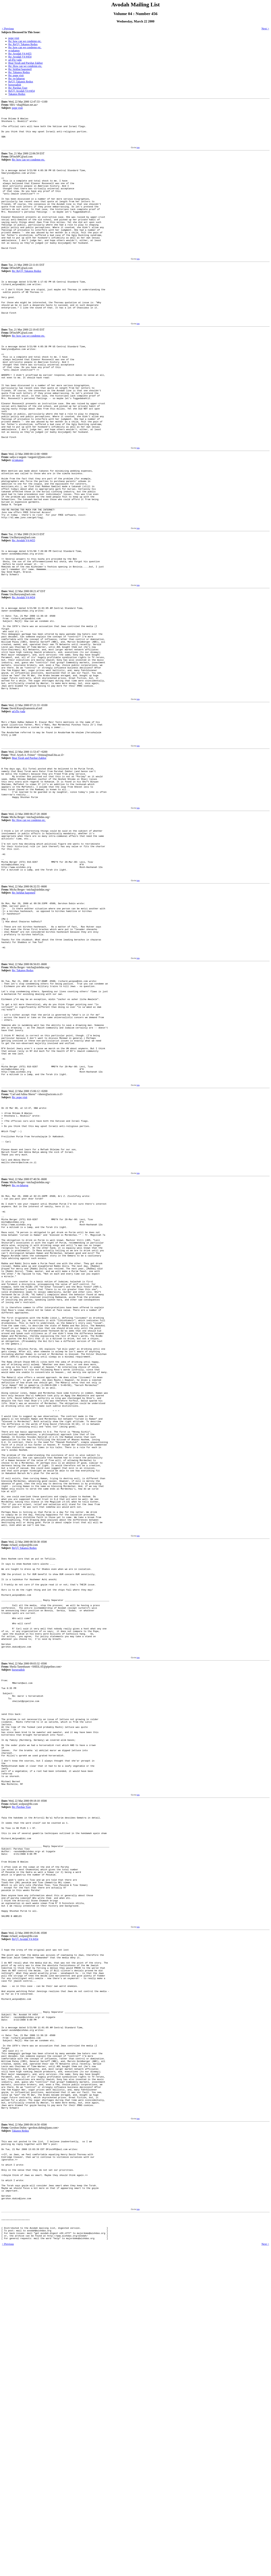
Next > (265, 28)
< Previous (8, 28)
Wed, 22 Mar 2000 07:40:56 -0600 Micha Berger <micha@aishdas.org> (25, 1330)
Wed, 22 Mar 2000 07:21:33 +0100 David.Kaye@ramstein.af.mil (24, 792)
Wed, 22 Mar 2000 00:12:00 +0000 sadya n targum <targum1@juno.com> (26, 506)
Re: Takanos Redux (19, 72)
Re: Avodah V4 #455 (19, 53)
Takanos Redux (16, 94)
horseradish (14, 84)
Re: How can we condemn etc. (25, 66)
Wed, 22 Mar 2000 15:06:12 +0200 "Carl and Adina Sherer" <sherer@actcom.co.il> (32, 1229)
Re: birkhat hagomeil (20, 69)
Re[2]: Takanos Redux (20, 81)
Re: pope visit (16, 75)
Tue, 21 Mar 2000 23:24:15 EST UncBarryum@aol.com (22, 597)
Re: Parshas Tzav (17, 87)
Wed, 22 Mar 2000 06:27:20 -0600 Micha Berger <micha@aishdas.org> (25, 912)
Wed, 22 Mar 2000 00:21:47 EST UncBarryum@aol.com (23, 661)
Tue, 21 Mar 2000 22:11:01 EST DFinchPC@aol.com (22, 290)
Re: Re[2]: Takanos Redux (23, 44)
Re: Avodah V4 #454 (19, 56)
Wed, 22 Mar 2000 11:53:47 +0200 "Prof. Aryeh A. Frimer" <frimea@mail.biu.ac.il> (32, 843)
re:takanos (14, 50)
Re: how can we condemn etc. (24, 41)
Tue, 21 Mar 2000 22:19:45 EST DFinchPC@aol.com (22, 362)
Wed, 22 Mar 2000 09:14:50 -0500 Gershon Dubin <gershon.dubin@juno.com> (30, 2439)
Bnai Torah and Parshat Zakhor (25, 62)
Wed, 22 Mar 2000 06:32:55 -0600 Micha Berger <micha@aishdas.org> (25, 994)
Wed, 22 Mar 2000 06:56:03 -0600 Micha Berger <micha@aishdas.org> (25, 1082)
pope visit (13, 38)
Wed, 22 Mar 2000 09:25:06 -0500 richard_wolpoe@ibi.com (24, 2214)
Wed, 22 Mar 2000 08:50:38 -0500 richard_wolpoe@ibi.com (24, 1760)
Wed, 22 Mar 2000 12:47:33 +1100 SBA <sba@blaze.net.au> (24, 104)
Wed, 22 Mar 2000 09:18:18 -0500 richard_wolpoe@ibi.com (24, 2060)
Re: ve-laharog (16, 78)
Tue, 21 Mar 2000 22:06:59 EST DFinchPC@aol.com (22, 161)
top (138, 152)
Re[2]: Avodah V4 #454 (21, 90)
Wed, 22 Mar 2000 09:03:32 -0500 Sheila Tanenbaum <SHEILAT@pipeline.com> (31, 1901)
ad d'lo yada (15, 59)
